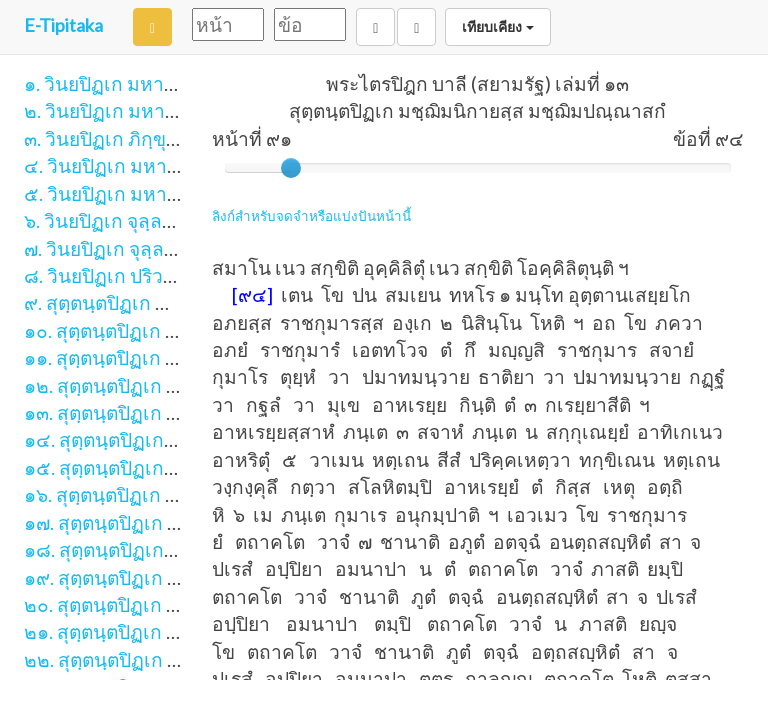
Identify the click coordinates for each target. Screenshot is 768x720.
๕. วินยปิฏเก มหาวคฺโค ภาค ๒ (148, 193)
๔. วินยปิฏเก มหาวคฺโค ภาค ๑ (147, 165)
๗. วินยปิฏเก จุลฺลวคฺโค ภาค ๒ (146, 248)
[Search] (152, 27)
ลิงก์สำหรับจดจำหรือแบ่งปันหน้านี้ (311, 216)
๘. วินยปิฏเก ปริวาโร (109, 275)
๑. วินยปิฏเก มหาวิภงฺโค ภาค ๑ (150, 83)
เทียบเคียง (498, 27)
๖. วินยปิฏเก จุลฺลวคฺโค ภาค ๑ (145, 220)
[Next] (416, 27)
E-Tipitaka (63, 25)
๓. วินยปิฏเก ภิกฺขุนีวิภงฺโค (129, 138)
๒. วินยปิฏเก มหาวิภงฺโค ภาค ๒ (151, 110)
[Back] (375, 27)
